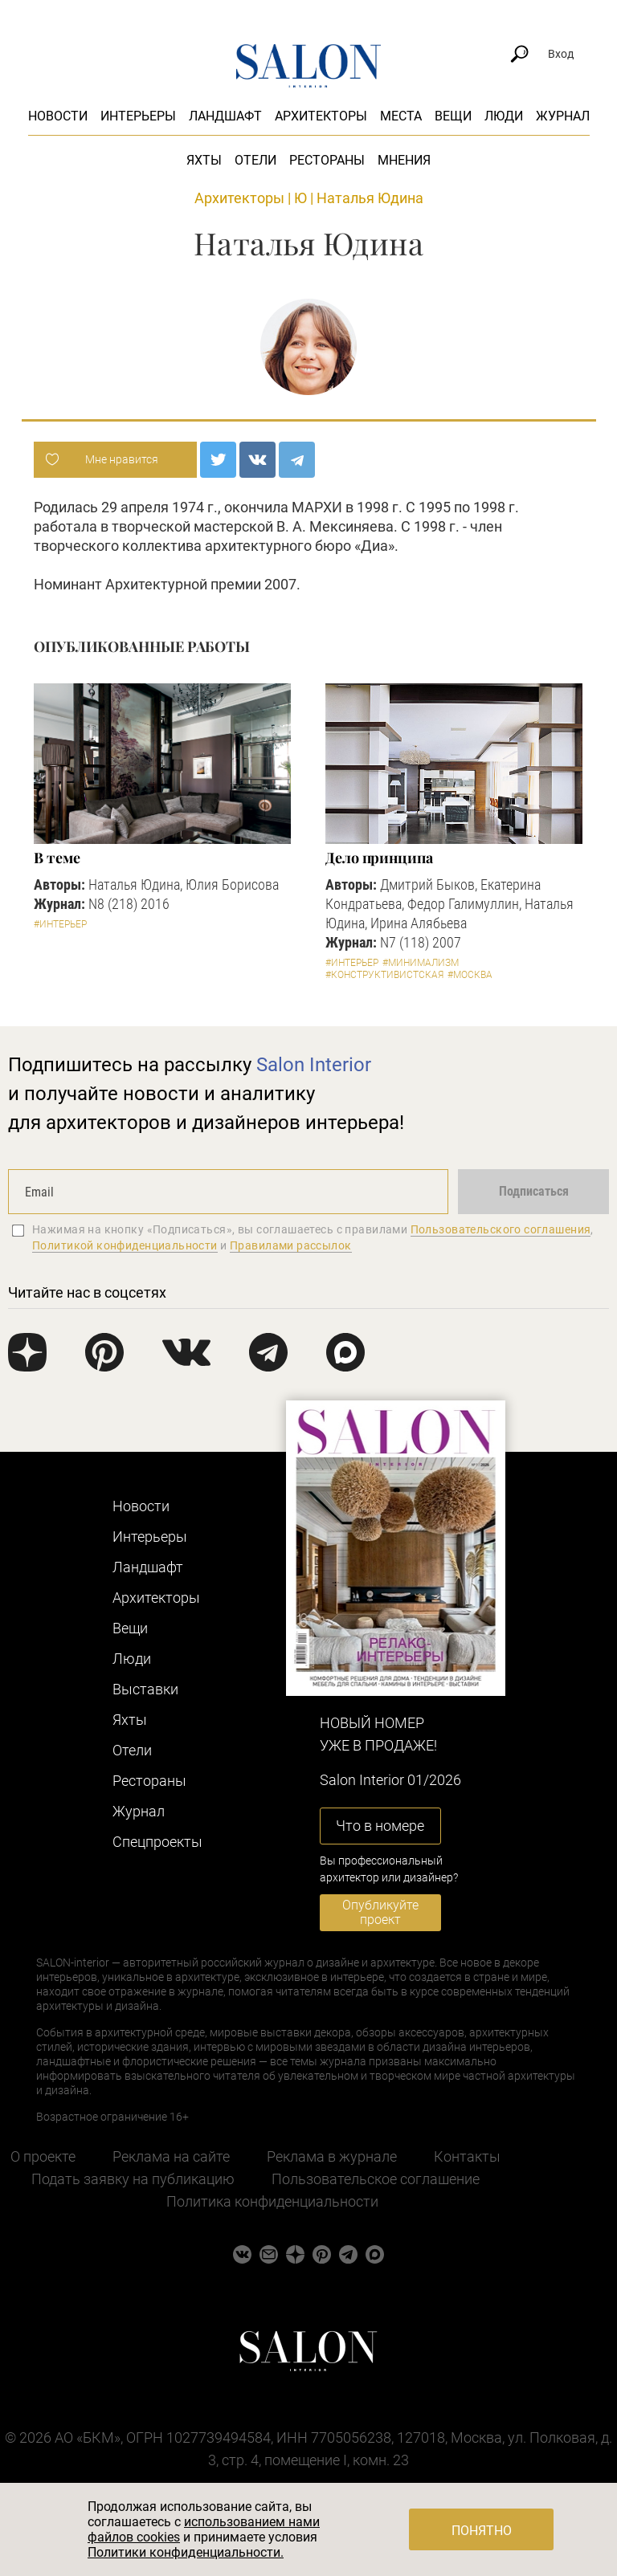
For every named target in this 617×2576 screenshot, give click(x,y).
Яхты (204, 160)
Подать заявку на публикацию (133, 2178)
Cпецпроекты (157, 1841)
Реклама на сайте (171, 2156)
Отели (255, 160)
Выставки (145, 1689)
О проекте (43, 2156)
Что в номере (380, 1825)
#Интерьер (60, 924)
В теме (57, 857)
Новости (58, 116)
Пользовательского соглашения (501, 1229)
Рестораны (327, 160)
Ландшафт (225, 116)
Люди (503, 116)
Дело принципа (379, 857)
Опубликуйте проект (380, 1912)
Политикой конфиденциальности (125, 1245)
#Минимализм (420, 963)
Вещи (453, 116)
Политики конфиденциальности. (186, 2552)
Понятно (482, 2530)
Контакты (467, 2156)
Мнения (404, 160)
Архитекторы (321, 116)
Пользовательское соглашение (376, 2178)
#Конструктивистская (384, 975)
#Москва (469, 975)
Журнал (563, 116)
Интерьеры (138, 116)
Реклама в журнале (332, 2156)
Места (401, 116)
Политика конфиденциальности (272, 2201)
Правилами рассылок (291, 1245)
